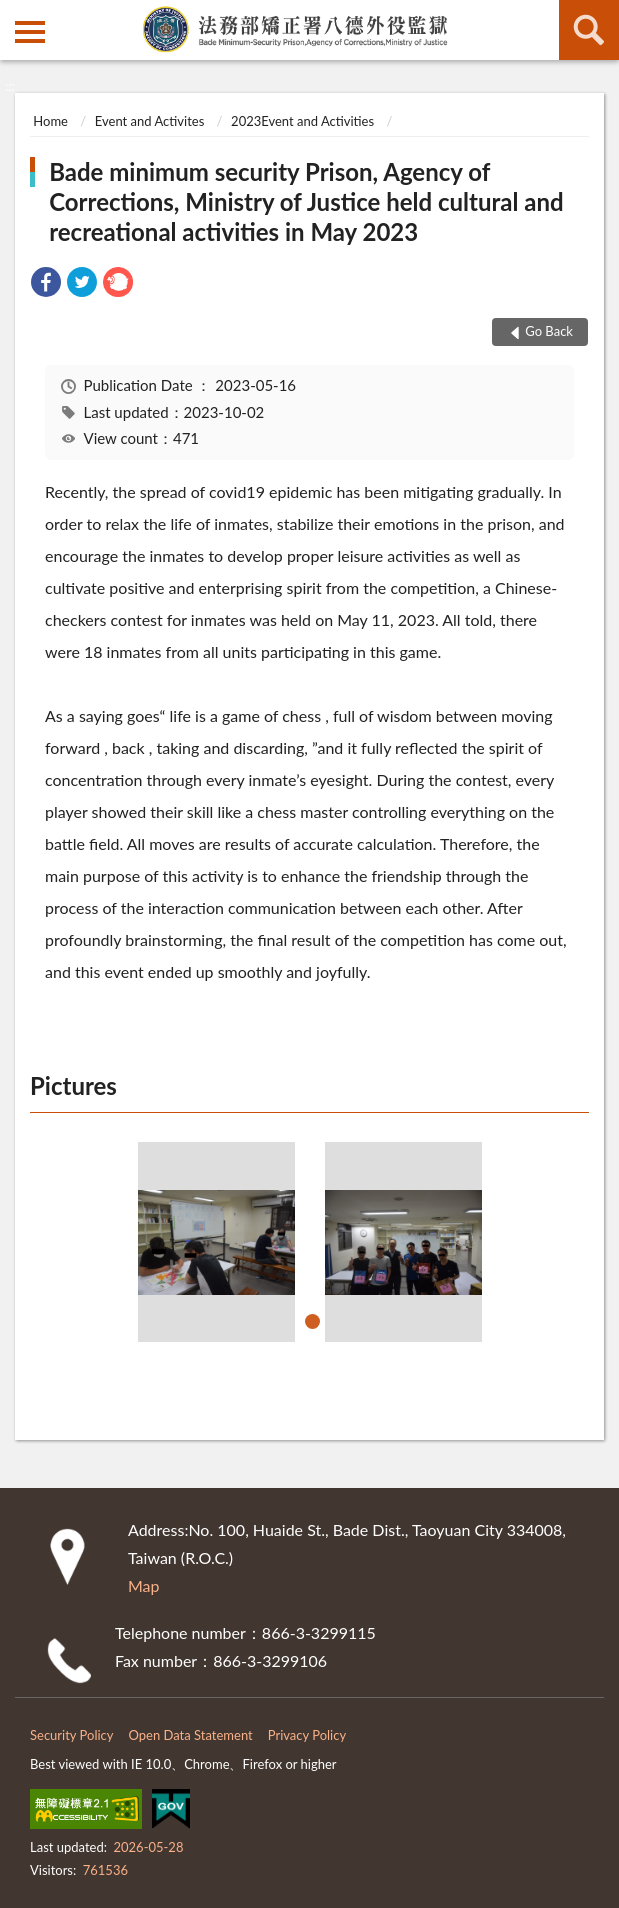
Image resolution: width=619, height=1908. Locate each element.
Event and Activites (149, 121)
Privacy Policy (307, 1735)
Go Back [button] (549, 331)
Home (50, 121)
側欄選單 (30, 32)
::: (16, 15)
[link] (46, 284)
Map (144, 1585)
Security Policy (72, 1735)
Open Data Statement (191, 1735)
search (589, 30)
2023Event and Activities (302, 121)
